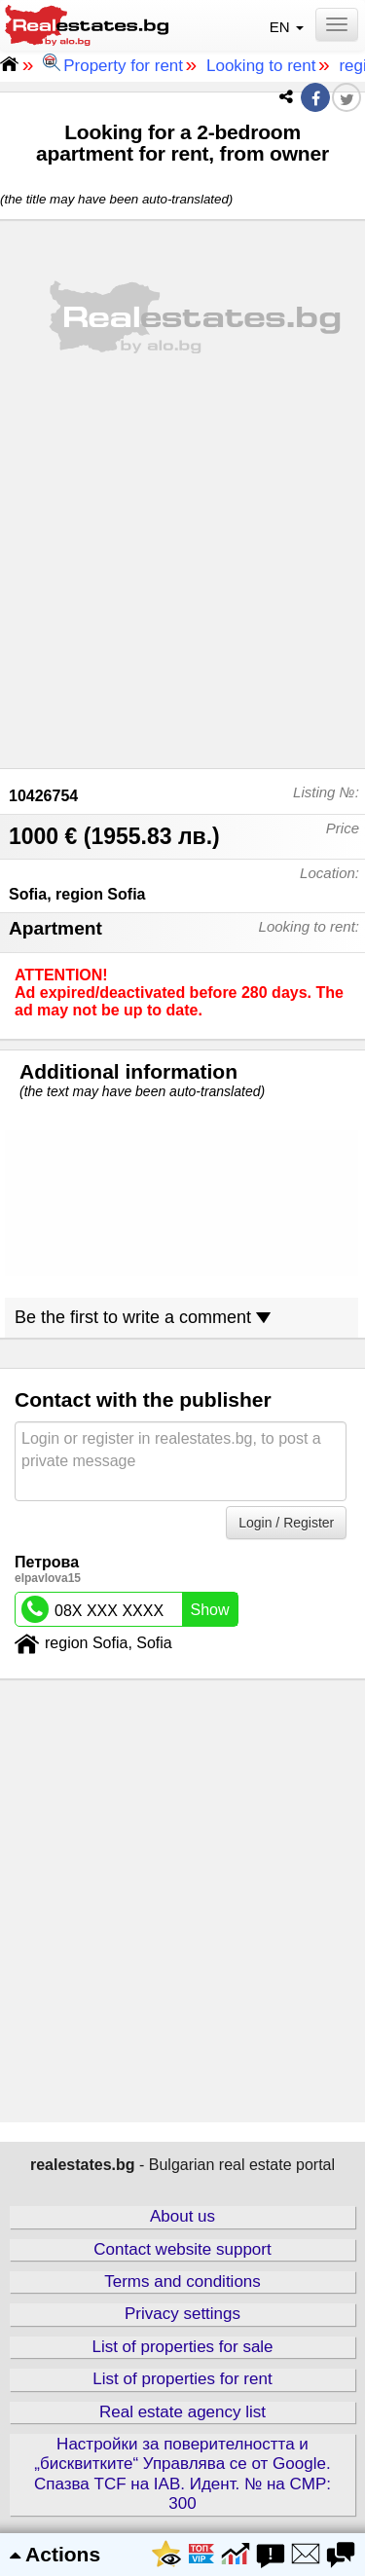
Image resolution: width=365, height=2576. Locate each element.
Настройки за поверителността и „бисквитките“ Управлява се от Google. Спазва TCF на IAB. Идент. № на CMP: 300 (182, 2474)
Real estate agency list (182, 2412)
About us (182, 2216)
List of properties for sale (182, 2346)
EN (289, 26)
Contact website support (182, 2249)
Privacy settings (182, 2313)
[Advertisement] (182, 570)
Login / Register (286, 1522)
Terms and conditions (182, 2281)
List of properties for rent (182, 2379)
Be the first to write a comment (143, 1317)
